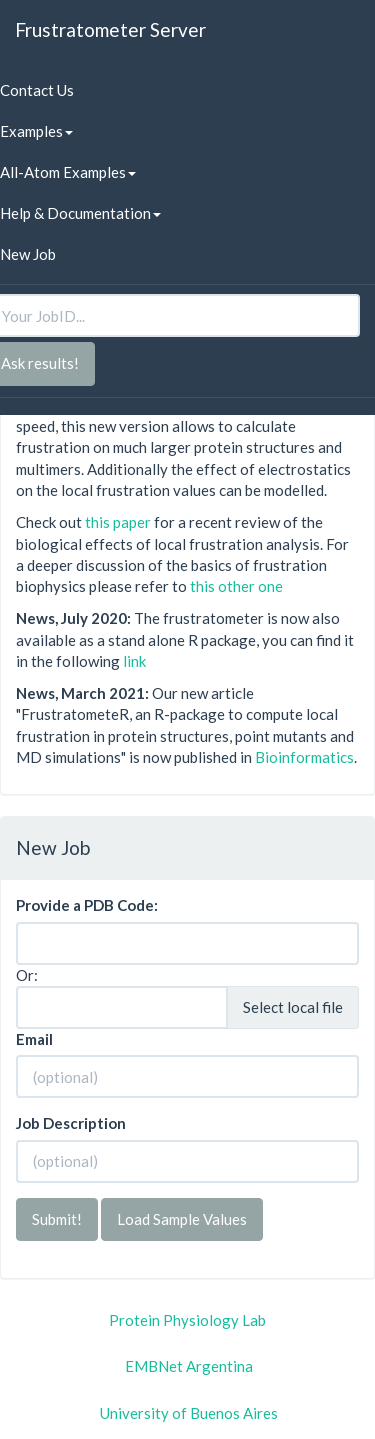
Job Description (71, 1123)
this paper (118, 522)
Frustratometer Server (110, 29)
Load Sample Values (182, 1219)
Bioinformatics (304, 757)
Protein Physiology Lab (187, 1320)
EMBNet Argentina (189, 1366)
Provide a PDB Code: (87, 905)
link (134, 661)
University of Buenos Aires (189, 1413)
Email (34, 1039)
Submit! (57, 1219)
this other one (236, 586)
